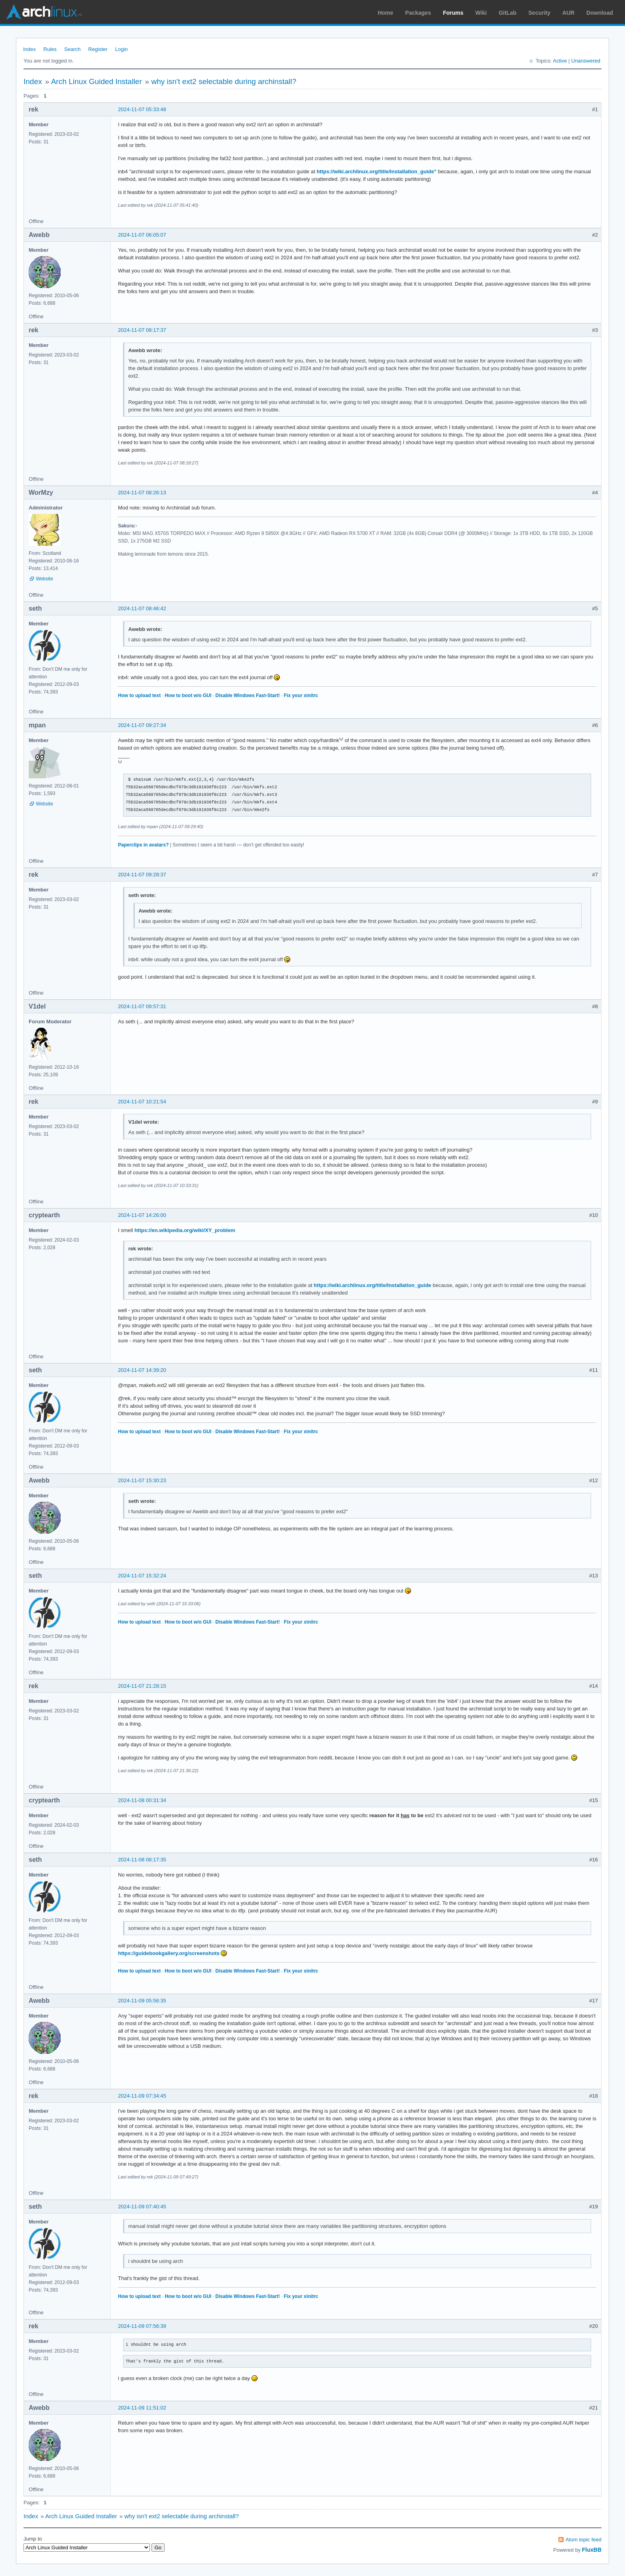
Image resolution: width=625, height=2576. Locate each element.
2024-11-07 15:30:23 (142, 1480)
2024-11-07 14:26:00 (142, 1215)
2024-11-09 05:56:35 (142, 2001)
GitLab (507, 13)
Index (29, 49)
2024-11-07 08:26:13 (142, 493)
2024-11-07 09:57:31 (142, 1006)
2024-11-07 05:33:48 (142, 109)
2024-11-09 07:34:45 (142, 2096)
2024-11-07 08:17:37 (142, 330)
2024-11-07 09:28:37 (142, 875)
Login (121, 49)
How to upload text (139, 695)
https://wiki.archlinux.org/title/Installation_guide (372, 1285)
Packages (418, 13)
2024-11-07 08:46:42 (142, 608)
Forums (453, 13)
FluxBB (591, 2550)
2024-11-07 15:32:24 (142, 1576)
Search (72, 49)
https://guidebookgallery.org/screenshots (169, 1953)
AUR (568, 13)
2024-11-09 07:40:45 (142, 2207)
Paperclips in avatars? (143, 845)
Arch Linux (44, 12)
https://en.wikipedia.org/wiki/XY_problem (184, 1230)
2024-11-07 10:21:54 (142, 1102)
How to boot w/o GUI (188, 695)
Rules (50, 49)
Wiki (481, 13)
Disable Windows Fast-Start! (247, 695)
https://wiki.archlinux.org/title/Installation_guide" (376, 171)
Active (560, 61)
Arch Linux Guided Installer (96, 81)
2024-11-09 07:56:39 (142, 2326)
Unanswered (585, 61)
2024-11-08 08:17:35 (142, 1860)
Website (44, 579)
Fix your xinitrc (301, 695)
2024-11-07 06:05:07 (142, 235)
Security (539, 13)
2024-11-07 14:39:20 (142, 1370)
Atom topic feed (583, 2540)
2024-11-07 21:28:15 (142, 1686)
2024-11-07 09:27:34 (142, 725)
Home (385, 13)
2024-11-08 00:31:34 (142, 1800)
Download (599, 13)
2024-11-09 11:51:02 (142, 2408)
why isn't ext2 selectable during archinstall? (223, 81)
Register (97, 49)
